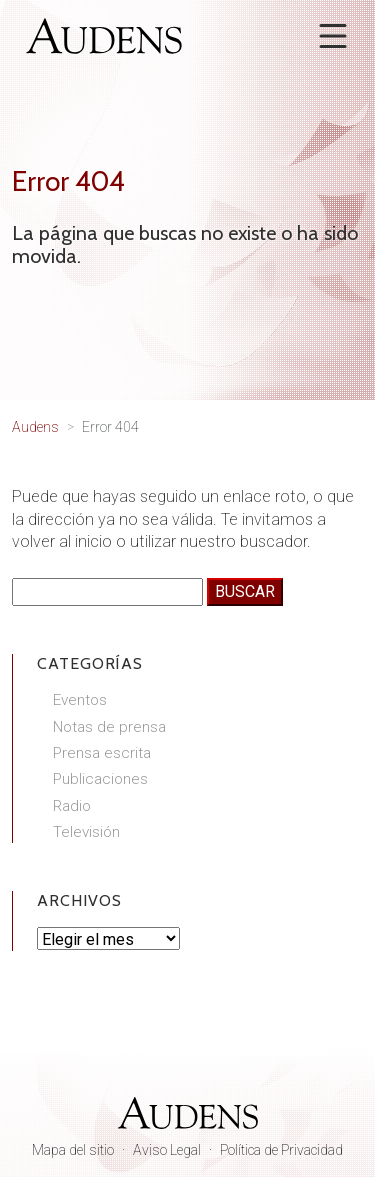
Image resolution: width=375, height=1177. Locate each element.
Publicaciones (100, 779)
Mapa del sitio (73, 1150)
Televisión (86, 832)
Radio (72, 806)
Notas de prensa (109, 727)
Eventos (80, 700)
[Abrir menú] (333, 36)
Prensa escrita (102, 753)
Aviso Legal (167, 1150)
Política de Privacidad (281, 1150)
